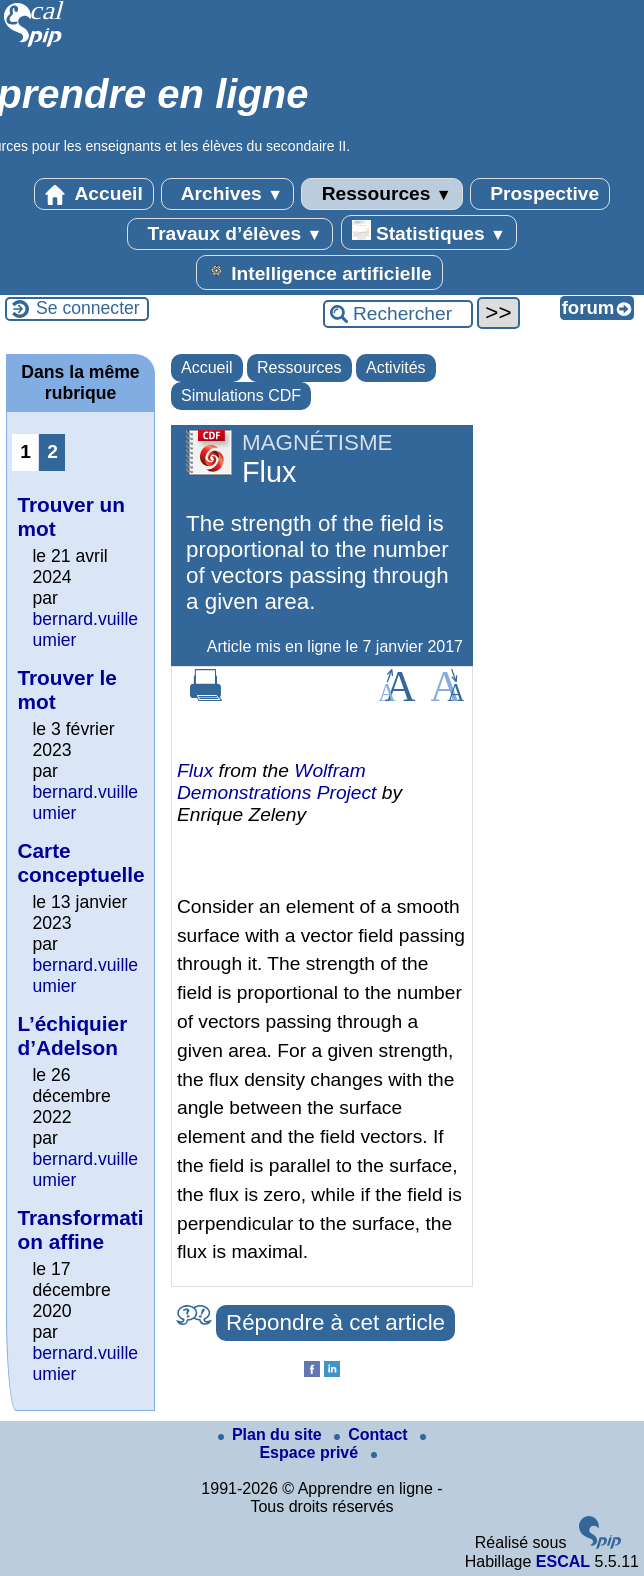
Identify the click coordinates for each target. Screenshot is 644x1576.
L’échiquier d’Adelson (72, 1035)
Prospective (540, 194)
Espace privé (342, 1447)
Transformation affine (80, 1229)
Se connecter (88, 308)
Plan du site (272, 1434)
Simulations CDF (241, 395)
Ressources (381, 194)
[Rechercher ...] (398, 314)
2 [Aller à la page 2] (52, 451)
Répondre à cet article (335, 1322)
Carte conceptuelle (80, 862)
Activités (396, 367)
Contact (373, 1434)
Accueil (94, 194)
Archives (227, 194)
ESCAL (563, 1561)
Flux (195, 770)
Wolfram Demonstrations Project (276, 781)
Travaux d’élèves (230, 234)
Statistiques (429, 232)
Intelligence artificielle (319, 272)
